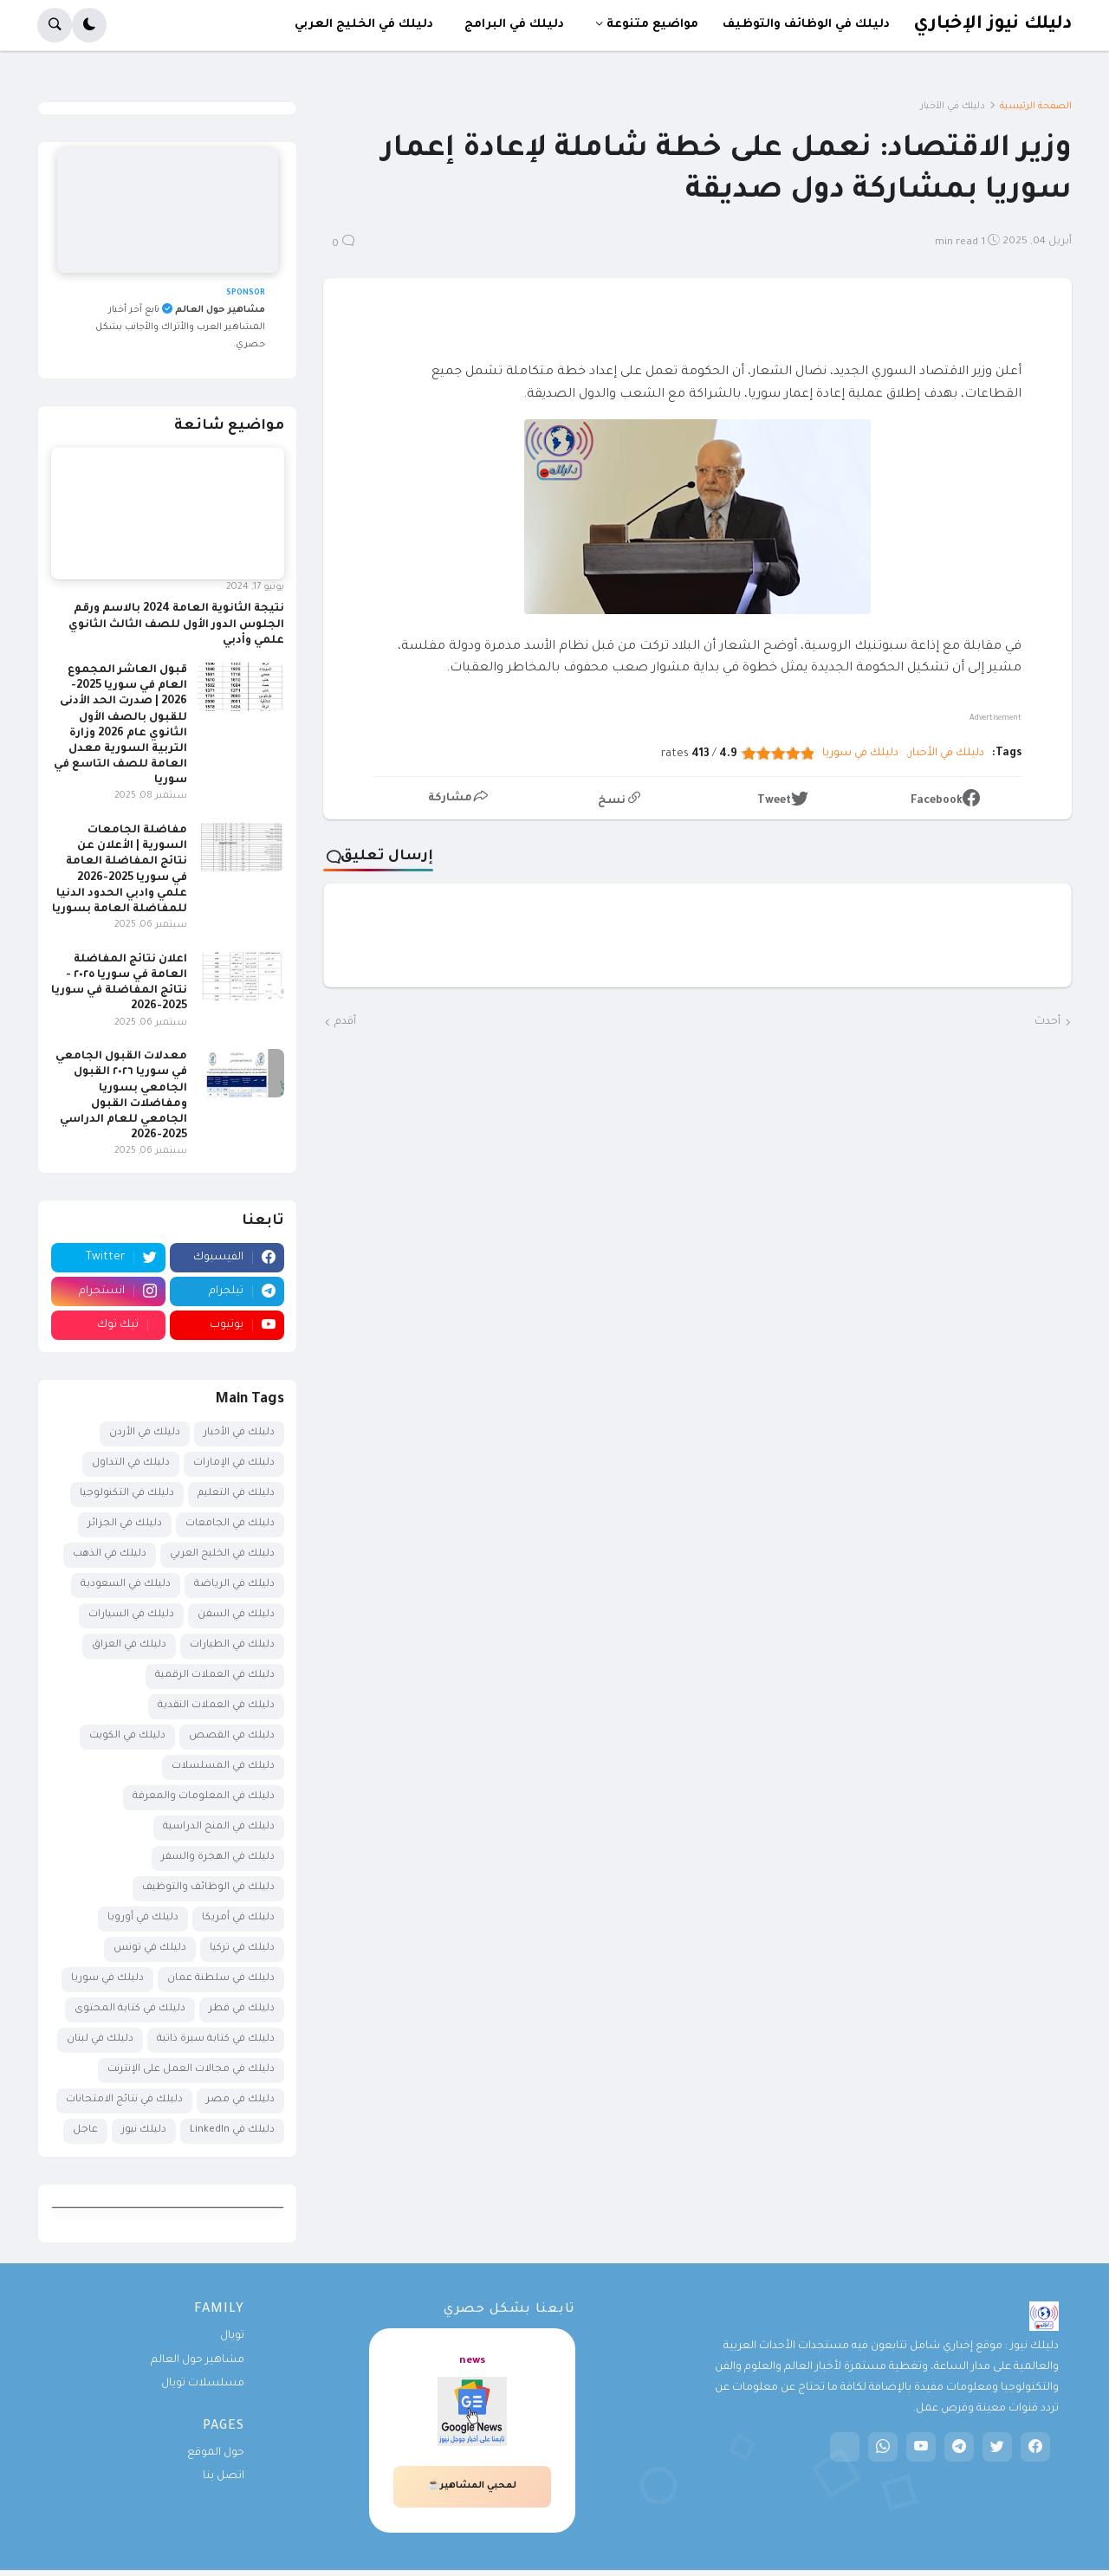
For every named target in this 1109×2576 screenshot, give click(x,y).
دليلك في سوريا (860, 754)
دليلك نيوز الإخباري (992, 25)
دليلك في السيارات (131, 1615)
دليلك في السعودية (126, 1584)
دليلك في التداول (131, 1463)
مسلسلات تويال (202, 2384)
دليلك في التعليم (236, 1493)
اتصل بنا (223, 2476)
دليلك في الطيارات (232, 1645)
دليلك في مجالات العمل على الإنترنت (191, 2069)
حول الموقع (215, 2453)
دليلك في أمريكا (238, 1918)
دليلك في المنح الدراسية (219, 1827)
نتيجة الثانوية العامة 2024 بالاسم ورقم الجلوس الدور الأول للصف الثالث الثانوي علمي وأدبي (176, 624)
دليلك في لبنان (100, 2039)
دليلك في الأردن (144, 1433)
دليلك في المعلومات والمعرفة (204, 1797)
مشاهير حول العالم (197, 2360)
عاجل (85, 2130)
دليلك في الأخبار (952, 106)
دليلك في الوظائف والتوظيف (208, 1887)
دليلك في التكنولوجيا (127, 1493)
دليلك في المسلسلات (223, 1766)
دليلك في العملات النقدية (216, 1706)
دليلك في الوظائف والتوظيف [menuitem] (806, 24)
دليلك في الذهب (109, 1554)
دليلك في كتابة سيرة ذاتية (216, 2039)
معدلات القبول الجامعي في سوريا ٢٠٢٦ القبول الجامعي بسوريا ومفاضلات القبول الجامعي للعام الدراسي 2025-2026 (121, 1096)
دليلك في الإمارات (234, 1463)
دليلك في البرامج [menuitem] (514, 24)
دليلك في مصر (240, 2100)
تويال (232, 2336)
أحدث (1047, 1022)
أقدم (345, 1022)
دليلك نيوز (143, 2130)
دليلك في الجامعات (230, 1524)
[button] (89, 25)
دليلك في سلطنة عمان (221, 1978)
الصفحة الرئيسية (1036, 106)
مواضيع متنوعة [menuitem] (652, 24)
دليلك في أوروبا (142, 1918)
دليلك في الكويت (127, 1736)
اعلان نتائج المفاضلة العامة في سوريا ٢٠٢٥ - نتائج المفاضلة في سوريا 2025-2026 (119, 983)
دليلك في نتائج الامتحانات (124, 2100)
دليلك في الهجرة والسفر (218, 1857)
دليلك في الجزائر (125, 1524)
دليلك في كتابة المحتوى (130, 2009)
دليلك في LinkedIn (232, 2130)
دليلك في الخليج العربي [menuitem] (364, 24)
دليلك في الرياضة (234, 1584)
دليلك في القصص (232, 1736)
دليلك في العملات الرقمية (215, 1675)
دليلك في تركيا (242, 1948)
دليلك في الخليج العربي (222, 1554)
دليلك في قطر (242, 2009)
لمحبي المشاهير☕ (471, 2486)
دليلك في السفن (236, 1615)
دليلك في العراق (129, 1645)
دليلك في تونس (149, 1948)
